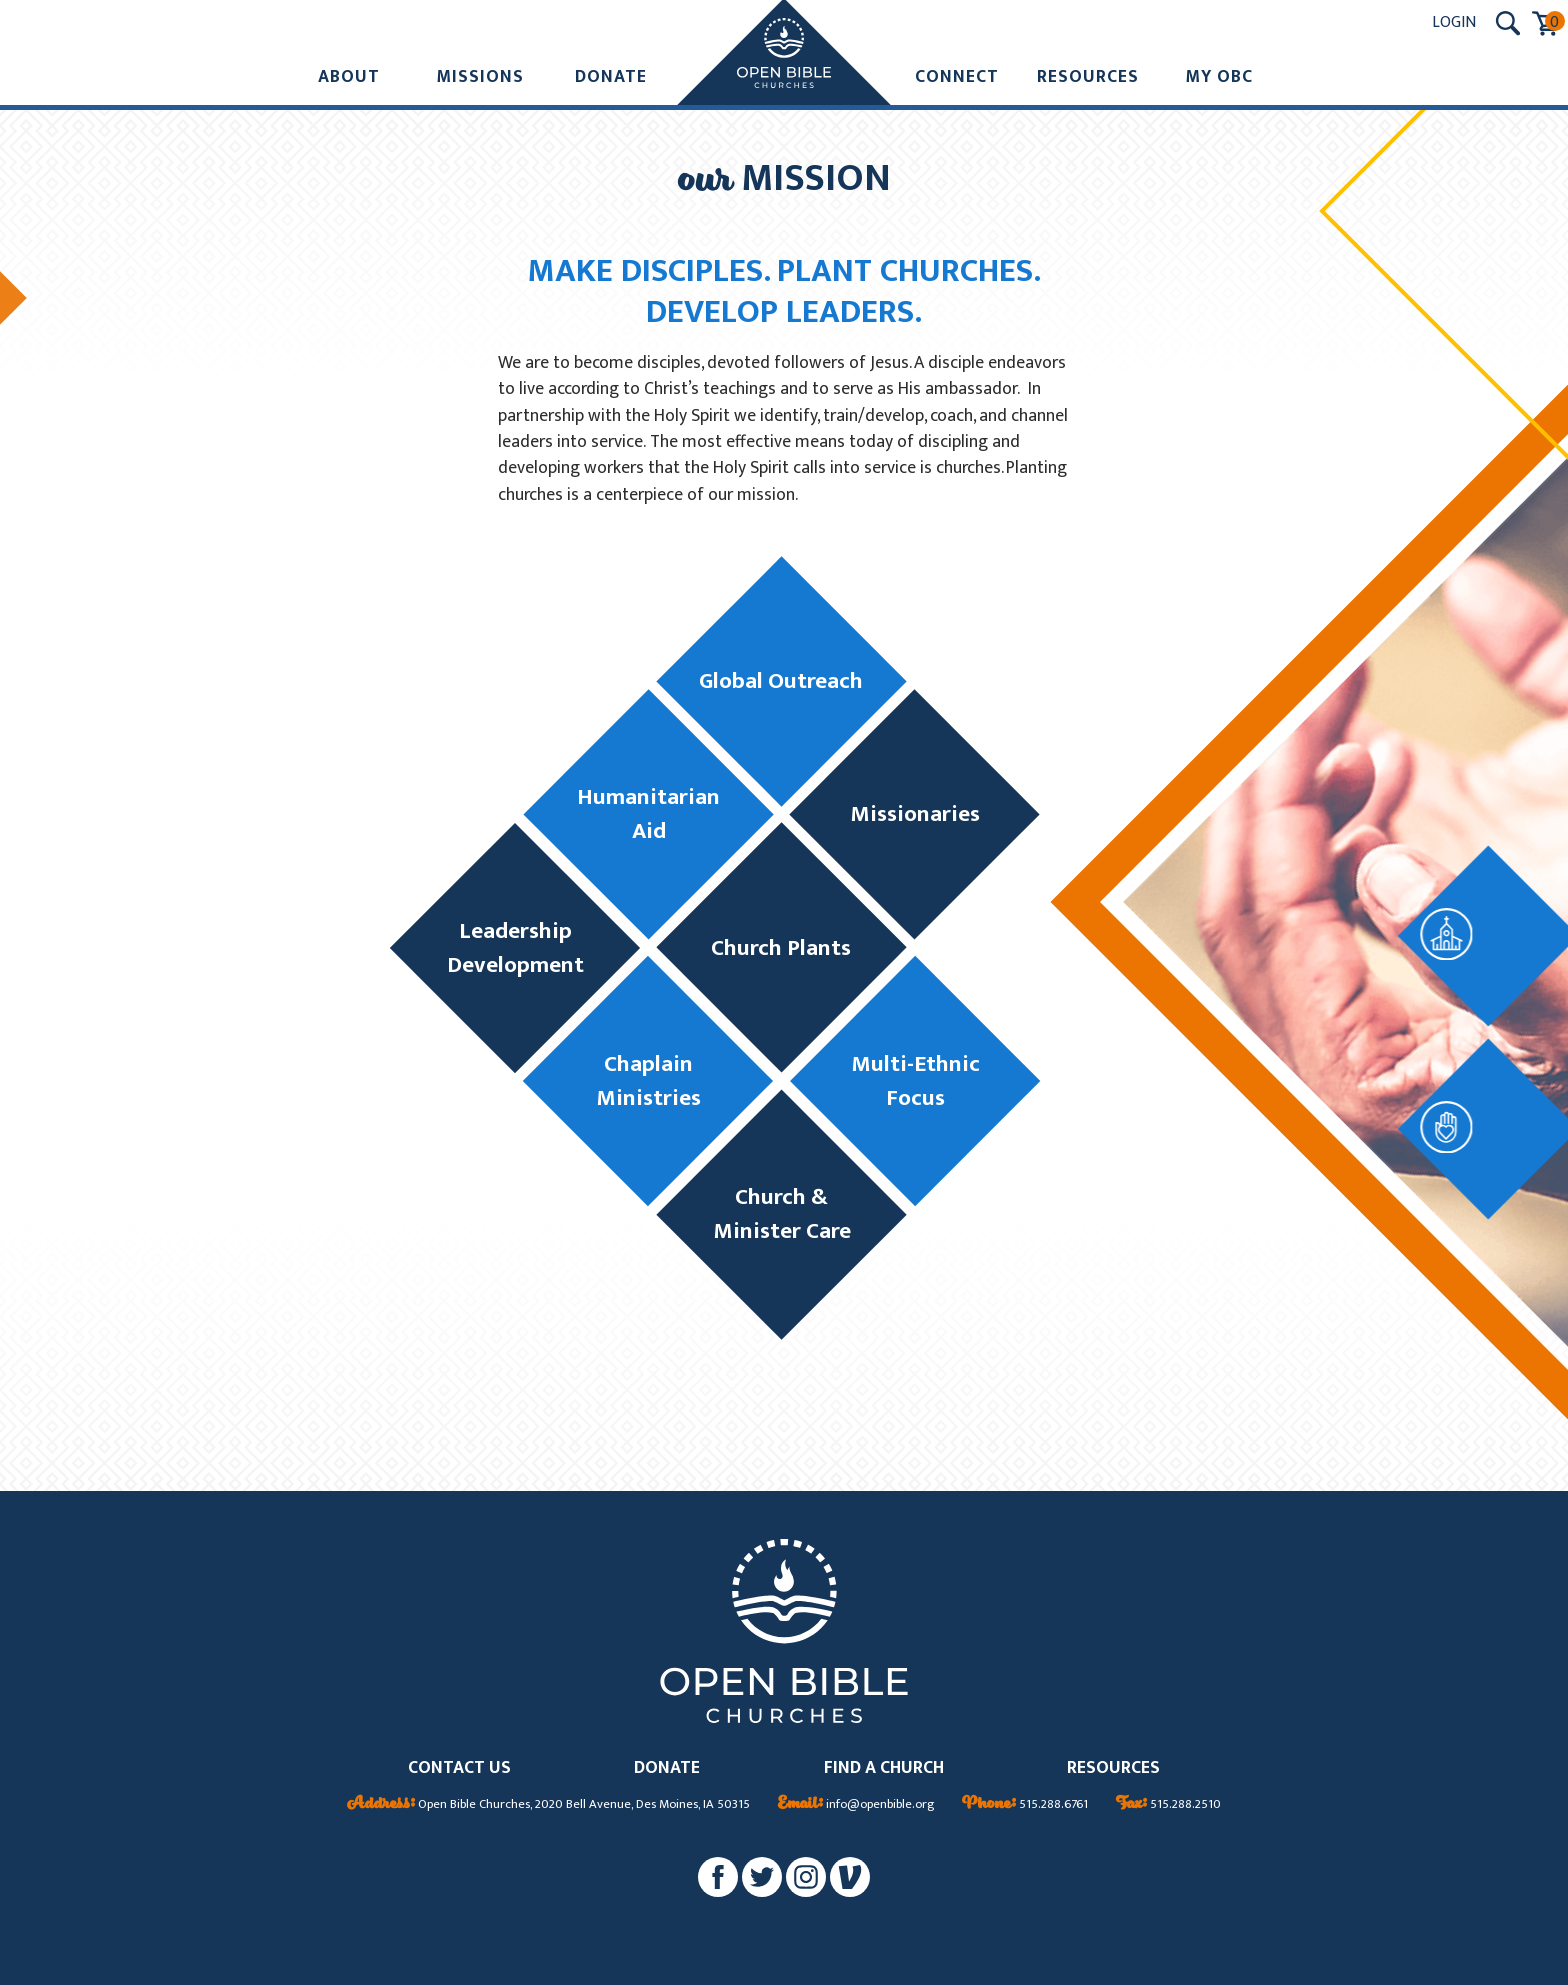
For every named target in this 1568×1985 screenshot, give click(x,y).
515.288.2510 (1168, 1805)
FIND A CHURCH (884, 1768)
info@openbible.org (856, 1805)
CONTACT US (459, 1768)
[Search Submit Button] (1508, 23)
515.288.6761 (1025, 1805)
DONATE (667, 1768)
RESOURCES (1113, 1768)
